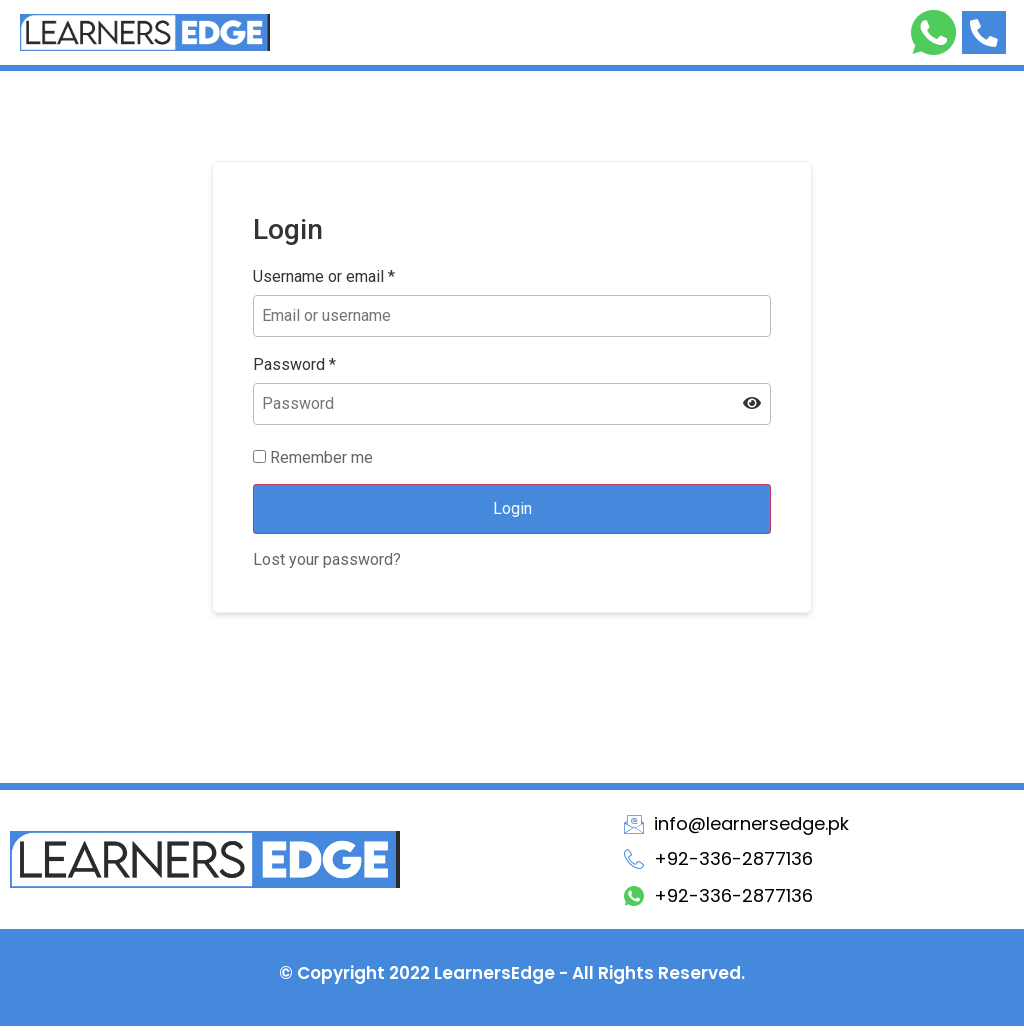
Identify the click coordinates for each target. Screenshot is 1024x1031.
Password (294, 370)
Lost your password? (327, 564)
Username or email (324, 282)
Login (512, 513)
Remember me (313, 463)
